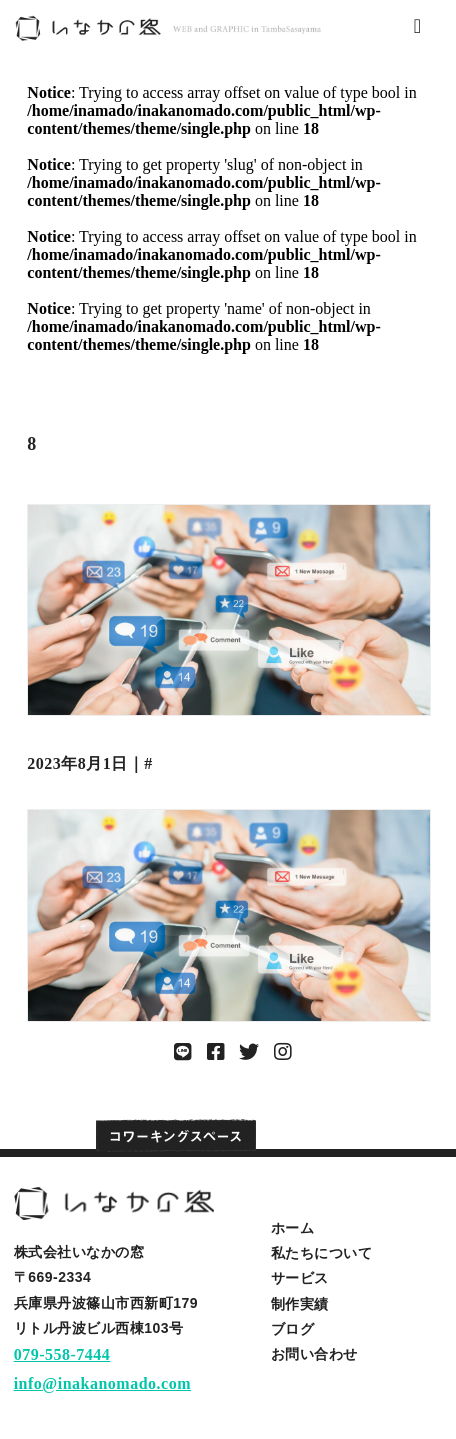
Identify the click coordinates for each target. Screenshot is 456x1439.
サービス (300, 1278)
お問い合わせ (314, 1354)
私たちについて (322, 1253)
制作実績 (300, 1304)
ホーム (293, 1228)
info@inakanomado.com (102, 1383)
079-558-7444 (62, 1354)
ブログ (293, 1329)
